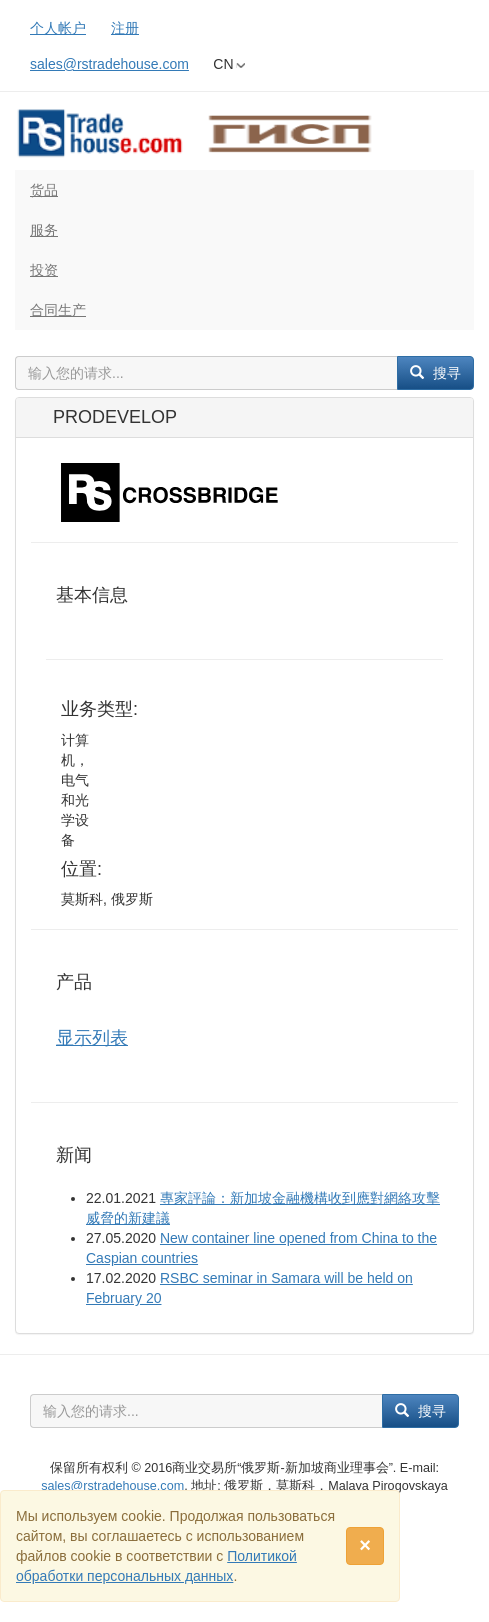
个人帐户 (58, 28)
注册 (125, 28)
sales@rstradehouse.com (109, 64)
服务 (44, 230)
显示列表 (92, 1038)
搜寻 (435, 373)
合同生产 (58, 310)
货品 (44, 190)
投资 (44, 270)
